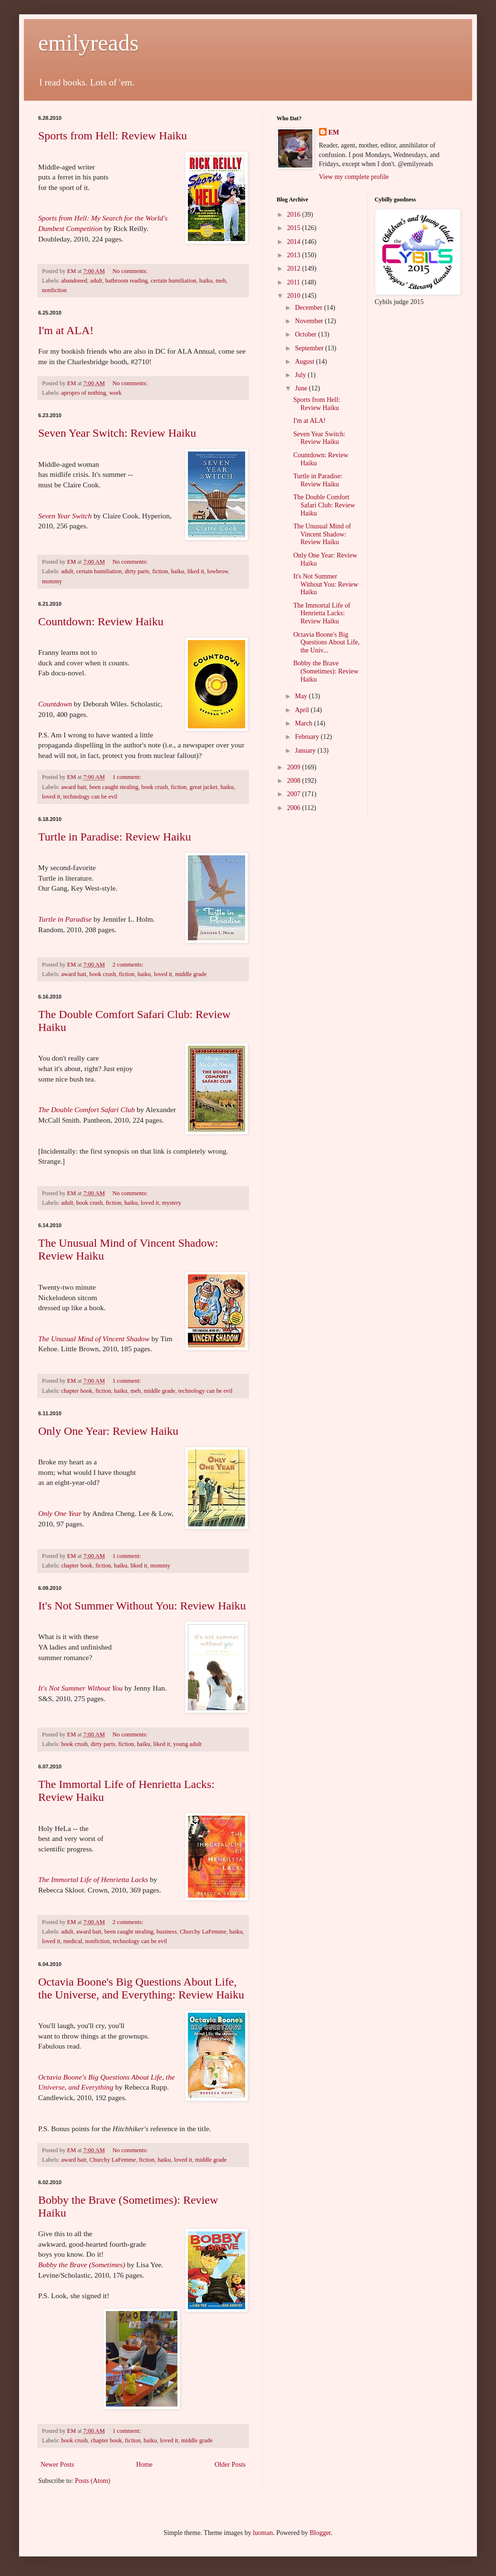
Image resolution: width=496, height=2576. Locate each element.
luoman (263, 2532)
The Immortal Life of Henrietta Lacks (93, 1879)
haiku (206, 280)
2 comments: (129, 964)
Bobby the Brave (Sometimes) (81, 2265)
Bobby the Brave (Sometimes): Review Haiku (326, 671)
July (301, 375)
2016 (294, 214)
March (304, 723)
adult (96, 280)
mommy (52, 581)
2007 (294, 794)
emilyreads (88, 42)
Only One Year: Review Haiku (108, 1431)
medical (72, 1941)
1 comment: (128, 777)
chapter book (76, 1391)
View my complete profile (354, 176)
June (302, 388)
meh (221, 280)
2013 (294, 255)
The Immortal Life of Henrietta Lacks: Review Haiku (321, 613)
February (307, 736)
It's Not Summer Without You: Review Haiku (142, 1605)
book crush (154, 787)
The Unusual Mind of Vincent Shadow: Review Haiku (322, 534)
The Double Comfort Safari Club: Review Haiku (324, 505)
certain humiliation (173, 280)
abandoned (74, 280)
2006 (294, 807)
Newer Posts (57, 2464)
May (302, 696)
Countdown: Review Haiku (101, 621)
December (309, 307)
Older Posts (230, 2464)
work (115, 392)
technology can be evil (90, 796)
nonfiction (54, 290)
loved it (51, 796)
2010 (294, 295)
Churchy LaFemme (203, 1931)
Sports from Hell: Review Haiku (112, 135)
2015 (294, 227)
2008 (294, 780)
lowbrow (217, 571)
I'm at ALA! (65, 330)
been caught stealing (113, 787)
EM (334, 132)
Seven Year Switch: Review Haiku (117, 433)
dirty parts (136, 571)
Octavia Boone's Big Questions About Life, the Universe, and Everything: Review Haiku (141, 1988)
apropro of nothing (83, 392)
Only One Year (60, 1513)
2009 (294, 767)
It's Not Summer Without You (80, 1688)
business (166, 1931)
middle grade (191, 974)
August (305, 361)
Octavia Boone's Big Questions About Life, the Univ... (326, 642)
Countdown (55, 704)
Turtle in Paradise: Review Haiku (114, 837)
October (306, 334)
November (310, 321)
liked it (195, 571)
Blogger (320, 2532)
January (306, 750)
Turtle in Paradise (65, 919)
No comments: (131, 271)
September (310, 348)
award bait (73, 787)
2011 (294, 282)
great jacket (203, 787)
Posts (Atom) (92, 2480)
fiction (160, 571)
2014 (294, 241)
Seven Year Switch (65, 516)
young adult (187, 1744)
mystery (172, 1202)
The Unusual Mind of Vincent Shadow (94, 1339)
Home (144, 2464)
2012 (294, 268)
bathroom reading (126, 280)
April (302, 710)
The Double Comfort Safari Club (86, 1109)
